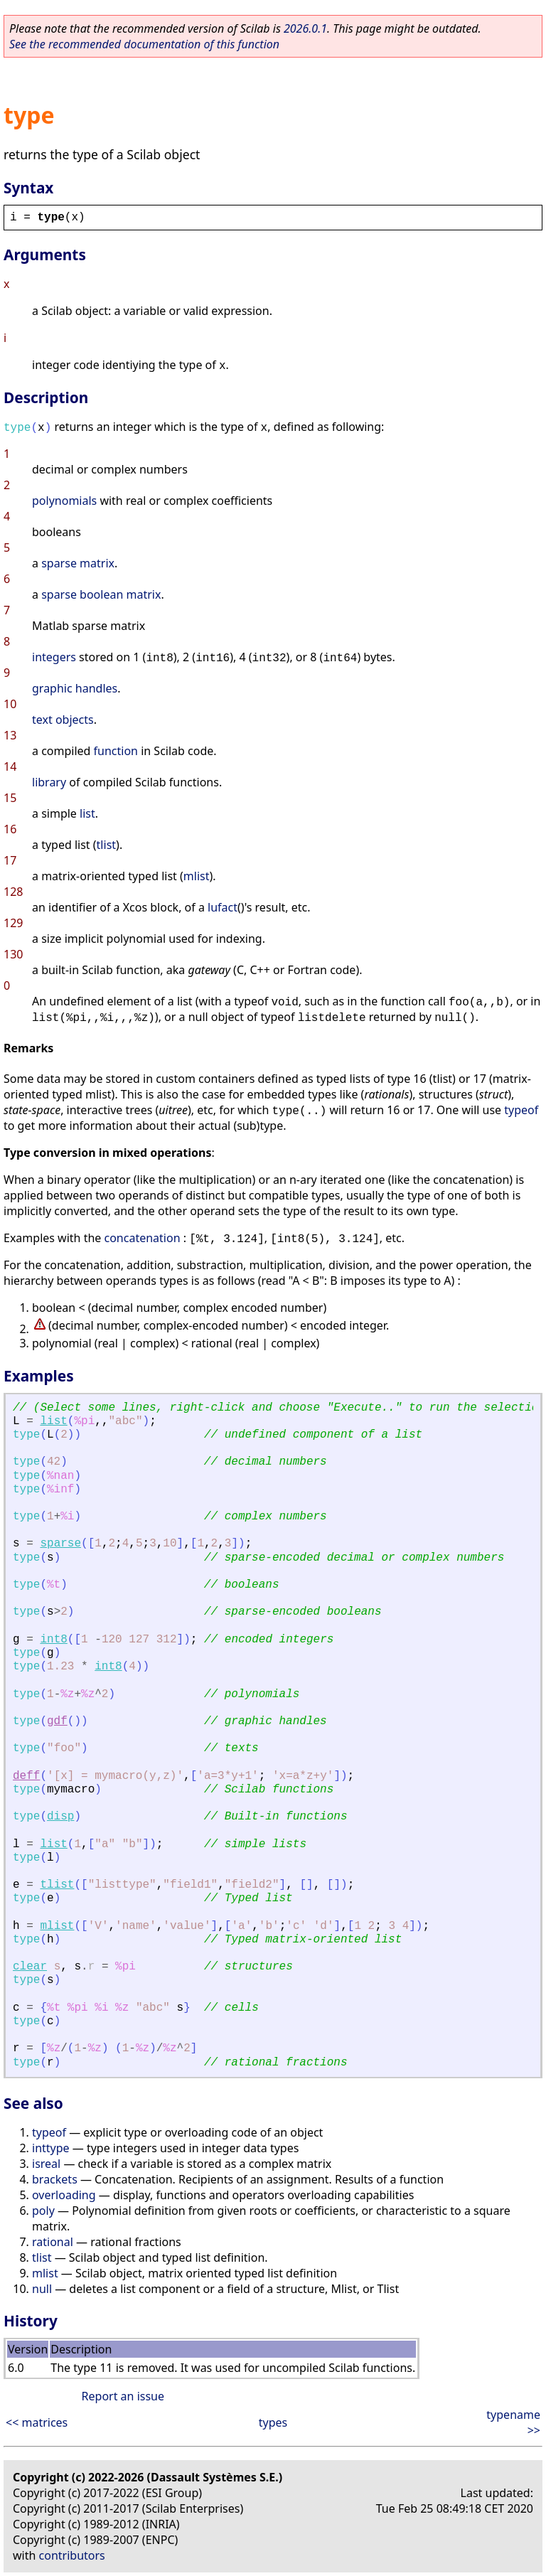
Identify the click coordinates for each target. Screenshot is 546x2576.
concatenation (143, 1238)
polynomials (64, 500)
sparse (60, 1543)
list (87, 813)
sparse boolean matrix (101, 594)
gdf (57, 1721)
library (49, 782)
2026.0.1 (305, 28)
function (116, 751)
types (273, 2422)
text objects (63, 719)
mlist (196, 876)
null (42, 2289)
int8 (53, 1639)
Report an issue (123, 2396)
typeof (521, 1110)
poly (43, 2210)
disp (60, 1816)
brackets (54, 2179)
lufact (222, 907)
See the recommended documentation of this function (144, 44)
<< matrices (37, 2422)
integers (54, 657)
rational (52, 2242)
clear (30, 1966)
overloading (64, 2195)
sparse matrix (77, 563)
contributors (72, 2555)
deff (26, 1776)
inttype (51, 2148)
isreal (46, 2163)
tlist (106, 845)
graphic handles (74, 688)
